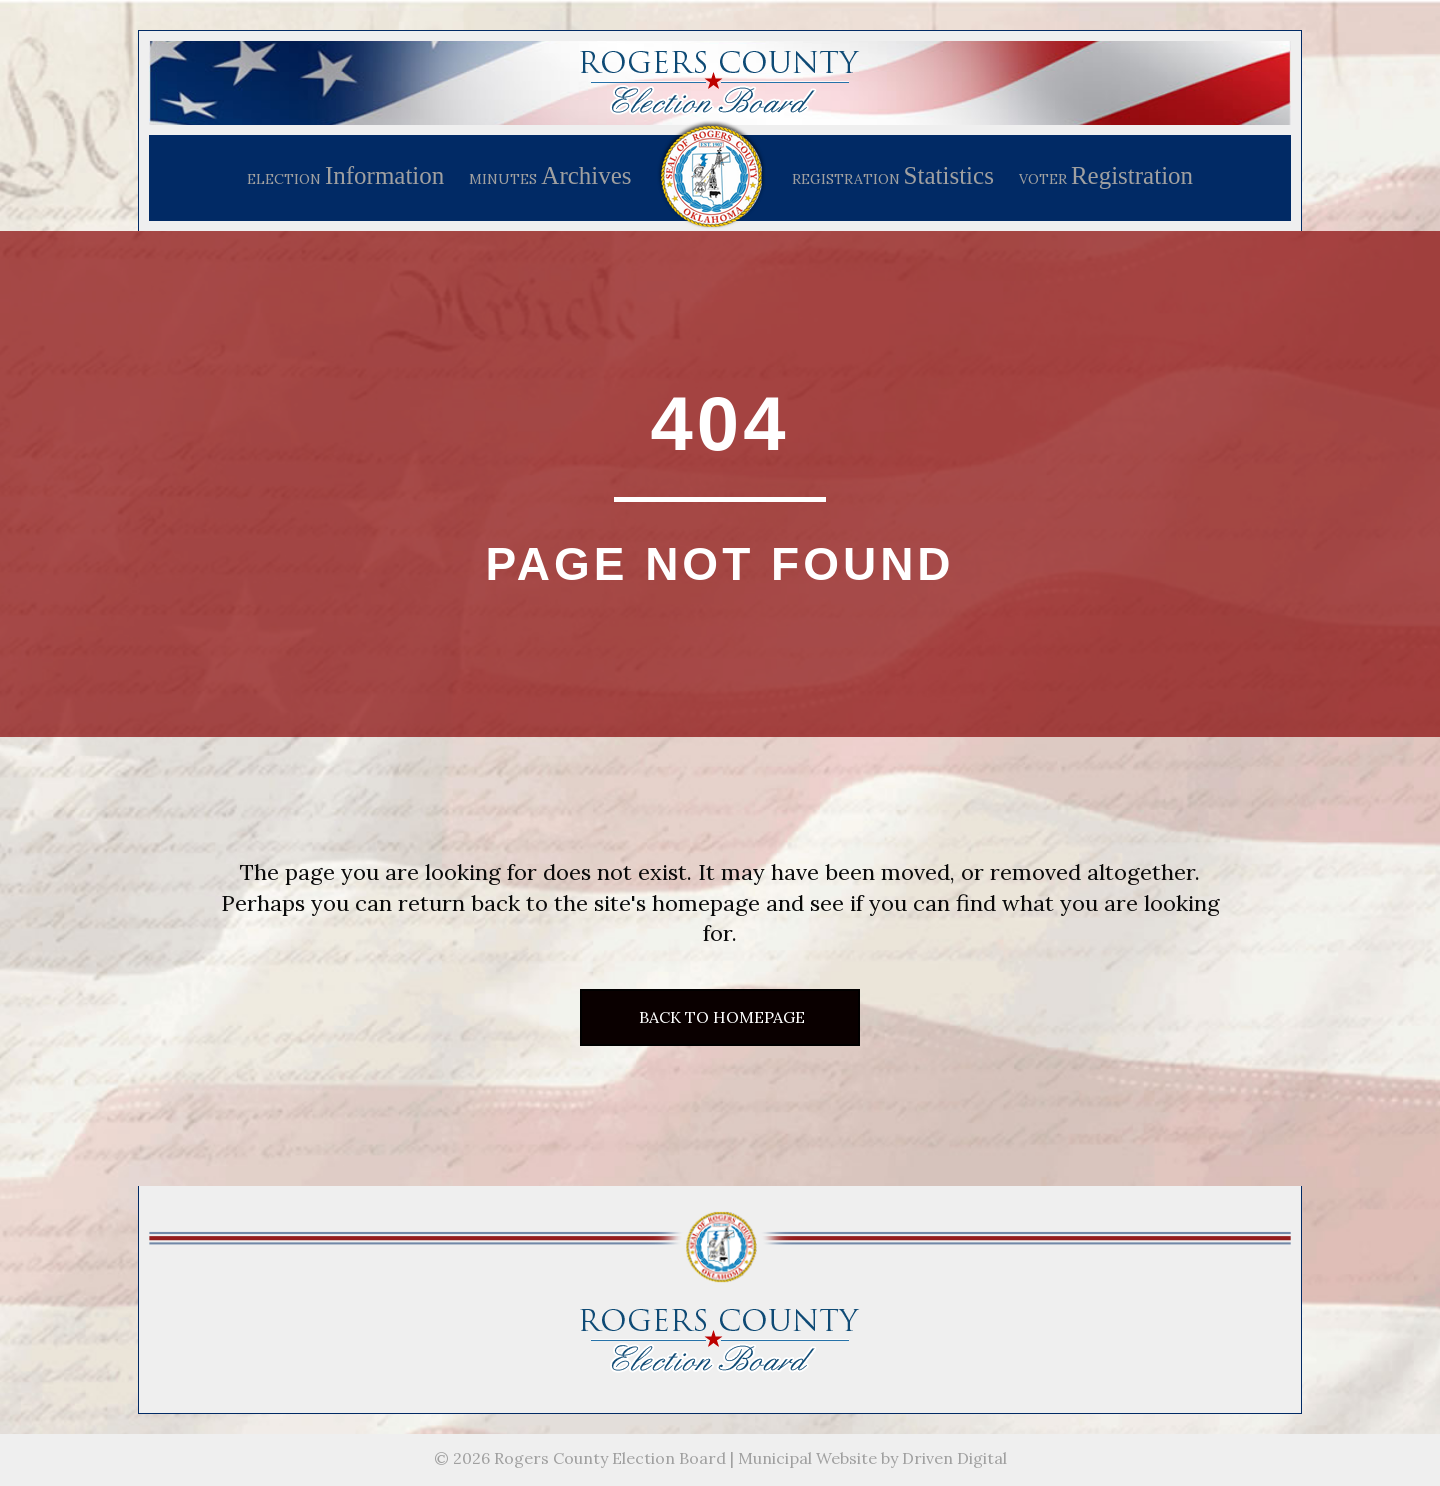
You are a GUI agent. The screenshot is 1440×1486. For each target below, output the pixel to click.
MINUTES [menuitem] (550, 175)
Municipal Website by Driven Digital (872, 1458)
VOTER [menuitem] (1106, 175)
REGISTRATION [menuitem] (893, 175)
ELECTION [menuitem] (345, 175)
